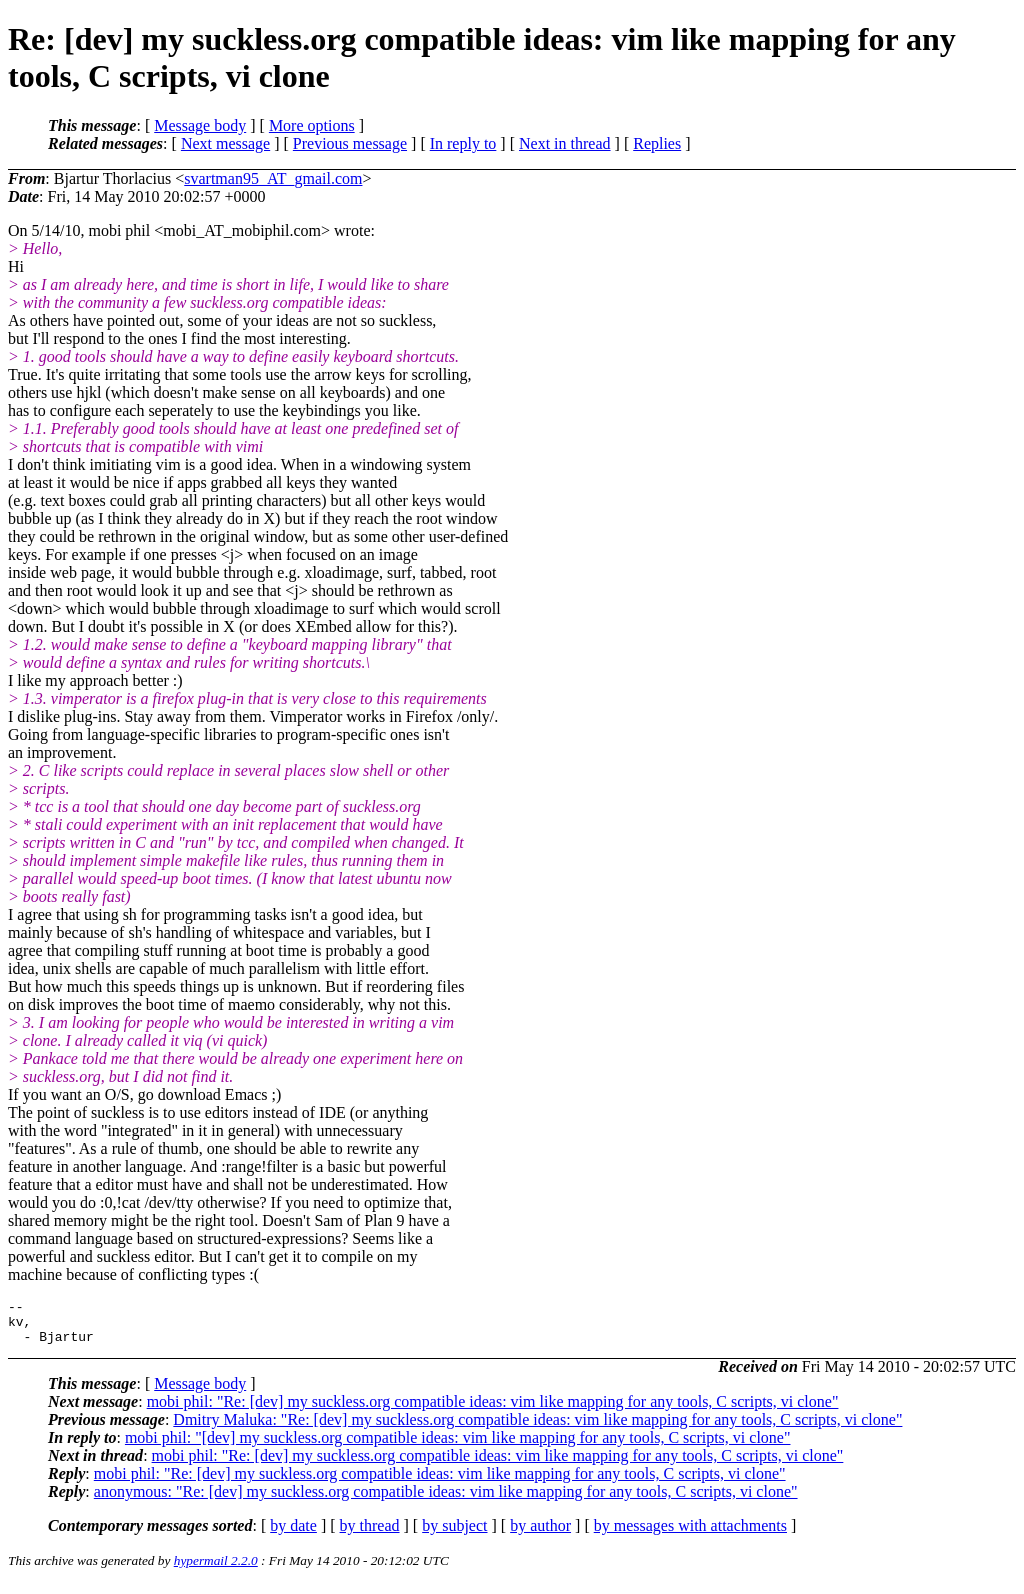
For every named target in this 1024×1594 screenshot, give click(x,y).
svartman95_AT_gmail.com (273, 178)
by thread (370, 1534)
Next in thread (565, 143)
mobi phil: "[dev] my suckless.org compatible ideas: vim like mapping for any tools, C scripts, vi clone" (458, 1446)
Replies (657, 143)
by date (293, 1534)
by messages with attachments (690, 1534)
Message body (200, 125)
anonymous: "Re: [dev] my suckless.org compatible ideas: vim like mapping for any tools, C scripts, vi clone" (446, 1500)
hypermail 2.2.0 (216, 1569)
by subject (454, 1534)
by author (540, 1534)
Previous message (350, 143)
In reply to (463, 143)
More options (312, 125)
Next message (225, 143)
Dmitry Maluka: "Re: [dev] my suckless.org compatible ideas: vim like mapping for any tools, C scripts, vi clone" (537, 1428)
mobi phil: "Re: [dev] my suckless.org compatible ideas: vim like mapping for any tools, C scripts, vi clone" (493, 1410)
